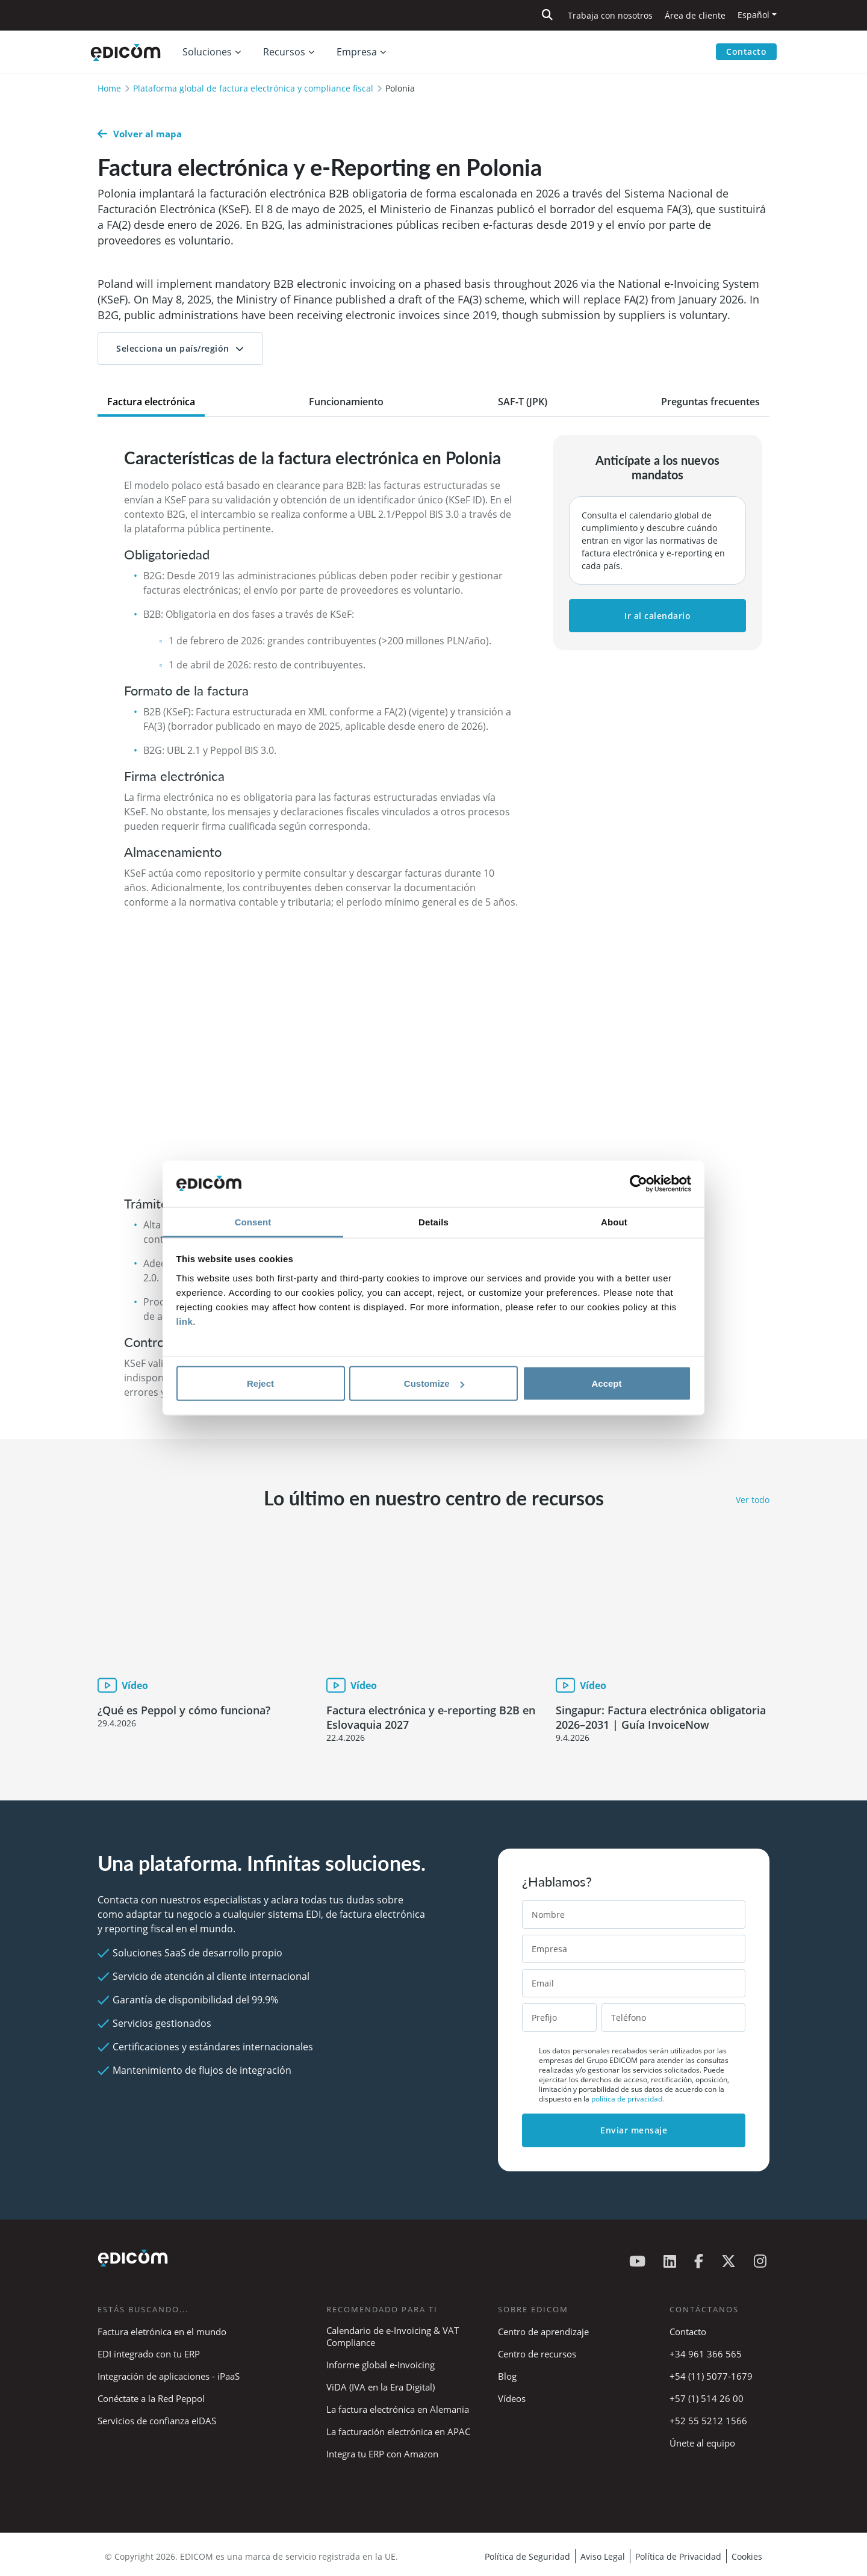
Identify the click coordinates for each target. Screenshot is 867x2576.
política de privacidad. (627, 2099)
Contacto (746, 51)
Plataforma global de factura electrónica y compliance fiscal (253, 88)
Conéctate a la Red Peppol (151, 2398)
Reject (260, 1383)
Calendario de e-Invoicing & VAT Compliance (392, 2336)
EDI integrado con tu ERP (149, 2354)
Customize (434, 1383)
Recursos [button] (284, 51)
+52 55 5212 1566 (708, 2421)
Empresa (357, 51)
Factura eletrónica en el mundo (162, 2332)
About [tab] (614, 1221)
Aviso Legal (602, 2556)
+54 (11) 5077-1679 (711, 2376)
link (184, 1321)
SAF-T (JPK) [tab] (522, 401)
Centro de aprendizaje (543, 2332)
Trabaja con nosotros (610, 15)
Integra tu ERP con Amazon (382, 2454)
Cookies (747, 2556)
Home (109, 88)
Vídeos (512, 2398)
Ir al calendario (657, 615)
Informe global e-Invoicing (380, 2365)
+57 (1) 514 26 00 (707, 2398)
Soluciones (207, 51)
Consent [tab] (253, 1221)
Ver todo (752, 1499)
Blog (507, 2376)
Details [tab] (433, 1221)
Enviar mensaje (633, 2130)
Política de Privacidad (678, 2556)
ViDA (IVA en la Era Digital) (380, 2387)
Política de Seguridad (527, 2556)
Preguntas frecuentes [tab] (710, 401)
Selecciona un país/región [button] (172, 348)
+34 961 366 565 (706, 2354)
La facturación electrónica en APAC (398, 2431)
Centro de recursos (537, 2354)
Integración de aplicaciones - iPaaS (169, 2376)
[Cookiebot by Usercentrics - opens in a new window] (638, 1184)
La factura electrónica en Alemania (397, 2409)
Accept (606, 1383)
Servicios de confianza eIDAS (157, 2421)
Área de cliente (695, 15)
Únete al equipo (702, 2443)
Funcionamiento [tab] (346, 401)
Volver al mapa (140, 134)
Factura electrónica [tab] (151, 401)
